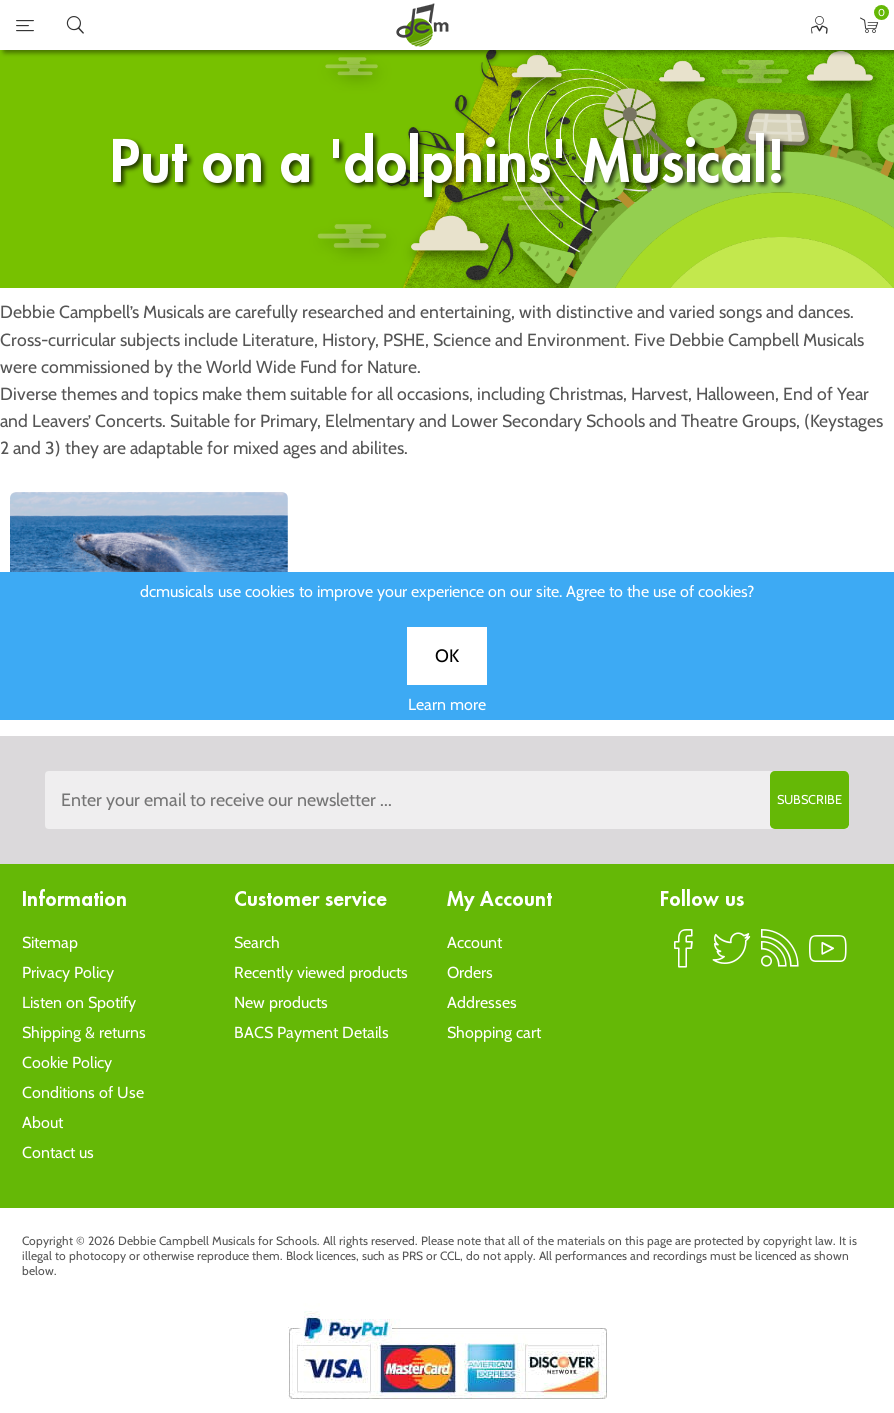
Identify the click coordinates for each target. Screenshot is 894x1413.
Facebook (684, 957)
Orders (470, 972)
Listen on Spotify (79, 1002)
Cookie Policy (67, 1062)
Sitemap (50, 942)
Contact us (58, 1152)
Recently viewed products (321, 972)
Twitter (732, 957)
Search (257, 942)
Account (474, 942)
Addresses (482, 1002)
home (422, 25)
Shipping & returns (84, 1032)
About (42, 1122)
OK (447, 670)
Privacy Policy (68, 972)
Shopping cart (494, 1032)
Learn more (447, 718)
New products (281, 1002)
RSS (780, 957)
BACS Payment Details (311, 1032)
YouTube (828, 957)
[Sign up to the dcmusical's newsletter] (447, 800)
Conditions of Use (83, 1092)
